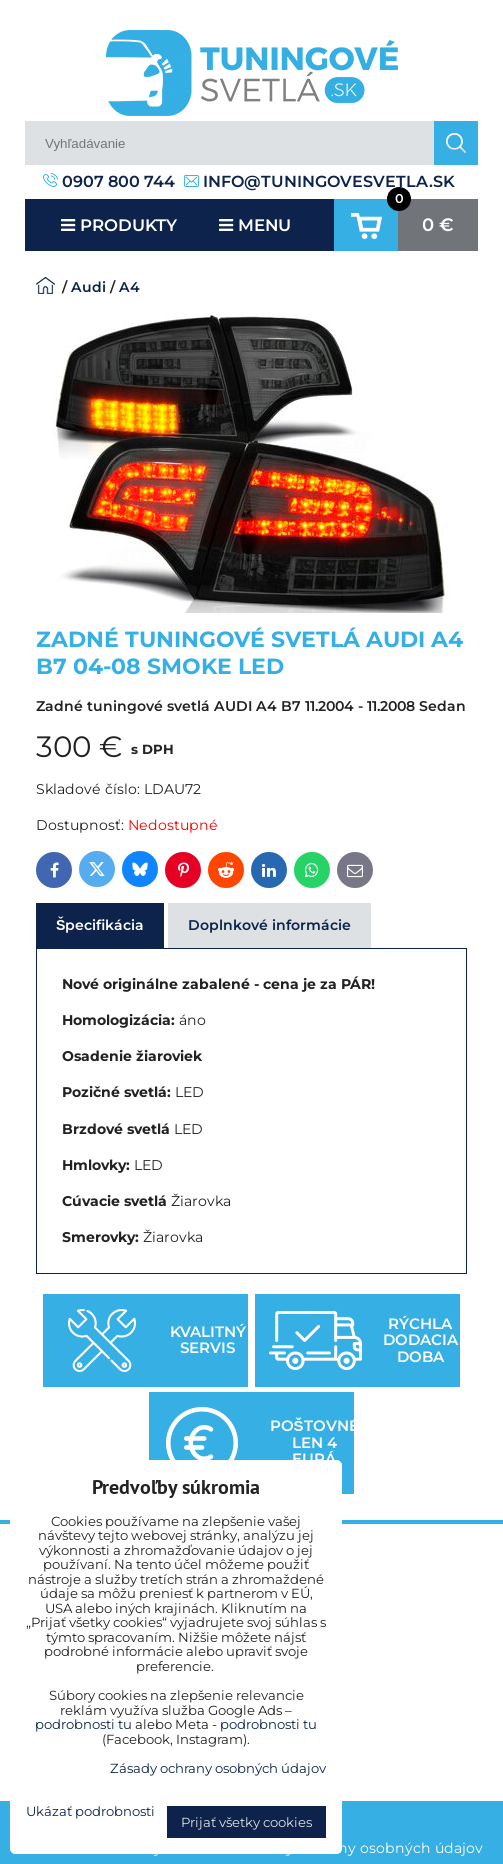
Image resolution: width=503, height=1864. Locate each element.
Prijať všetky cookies (246, 1822)
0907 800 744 (109, 181)
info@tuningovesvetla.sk (319, 181)
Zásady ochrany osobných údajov (363, 1848)
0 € (438, 225)
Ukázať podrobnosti (90, 1811)
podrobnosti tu (83, 1724)
